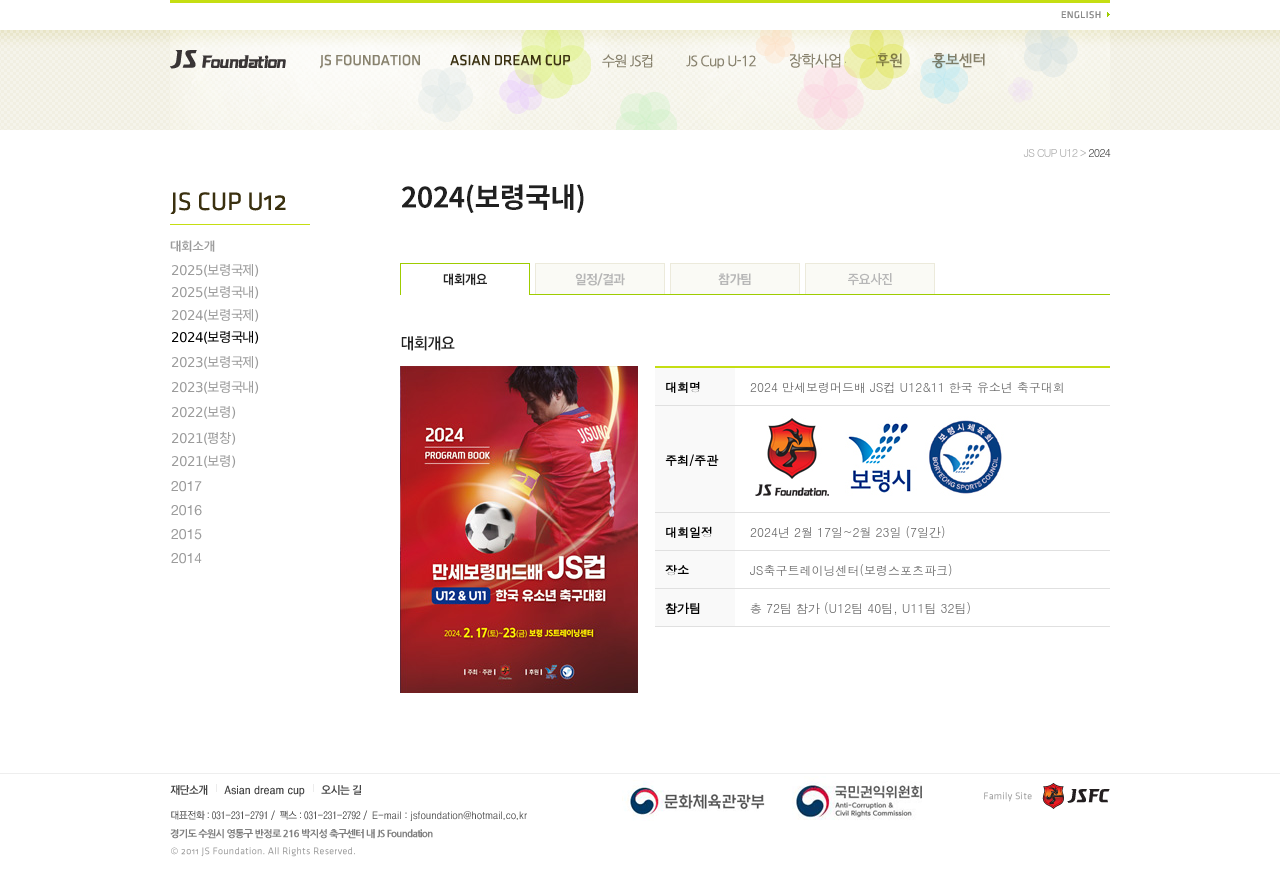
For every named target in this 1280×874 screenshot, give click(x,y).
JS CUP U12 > (1056, 152)
